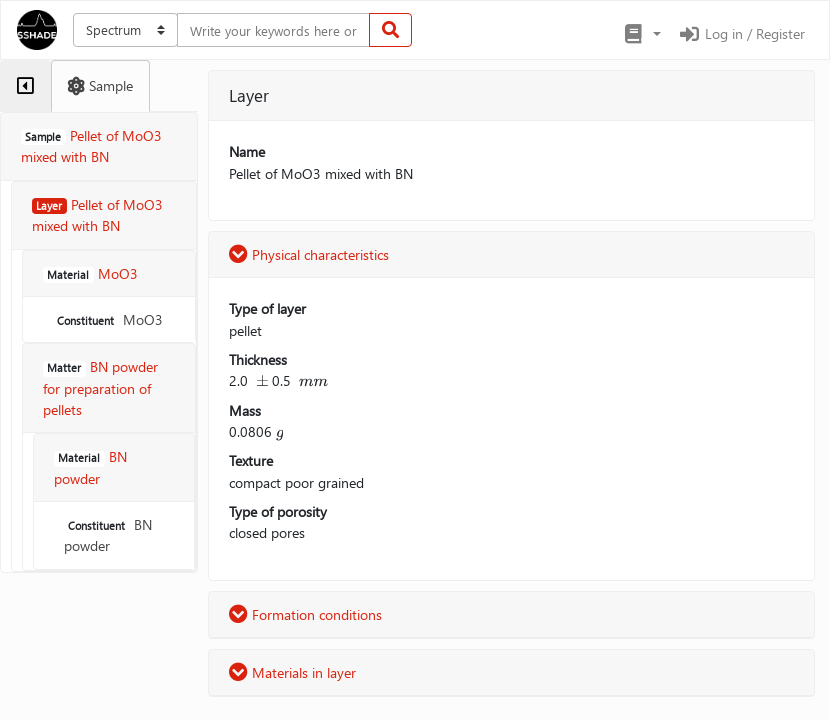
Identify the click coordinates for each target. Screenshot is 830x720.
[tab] (25, 86)
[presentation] (262, 380)
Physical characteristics (309, 254)
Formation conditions (305, 614)
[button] (641, 34)
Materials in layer (292, 672)
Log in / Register (741, 33)
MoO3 (108, 319)
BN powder (108, 535)
